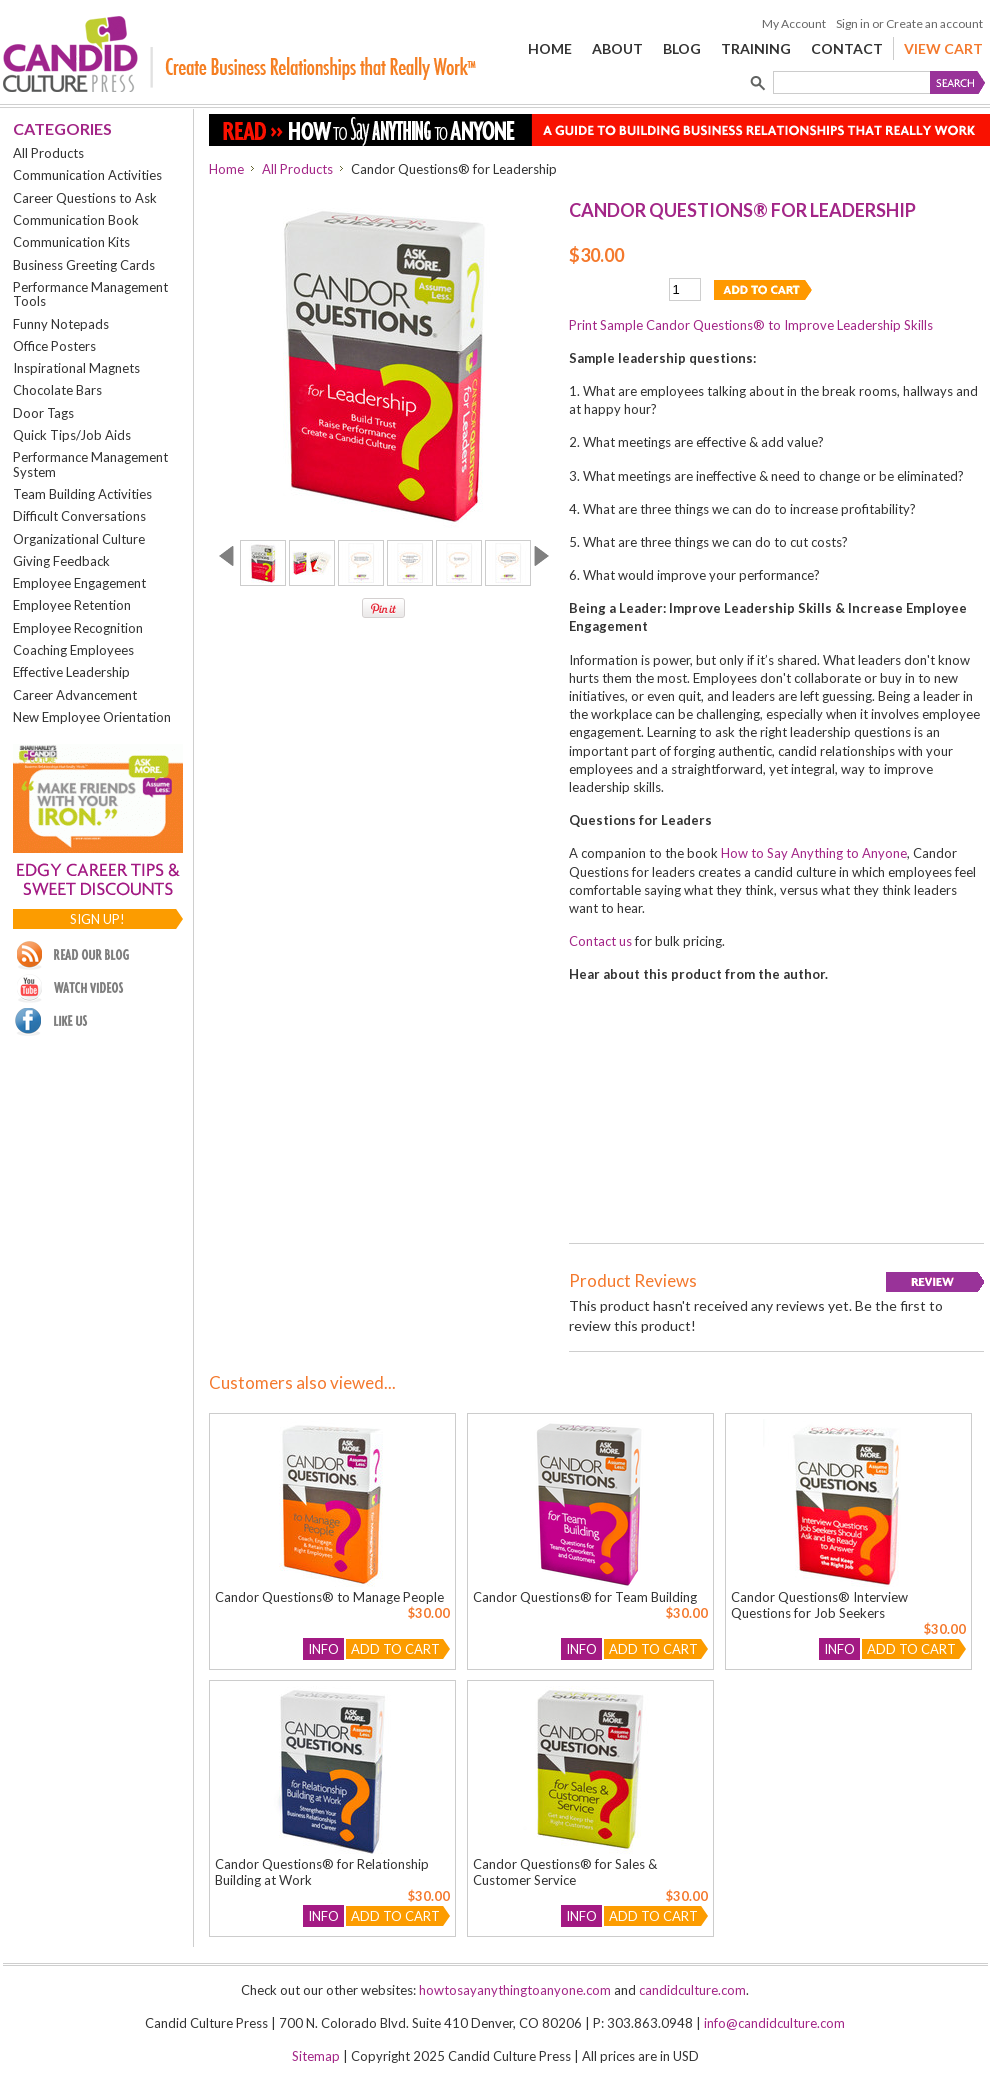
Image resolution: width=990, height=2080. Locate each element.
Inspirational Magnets (76, 368)
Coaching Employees (73, 650)
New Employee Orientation (92, 717)
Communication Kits (71, 242)
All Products (48, 153)
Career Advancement (75, 695)
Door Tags (43, 413)
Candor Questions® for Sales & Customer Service (565, 1872)
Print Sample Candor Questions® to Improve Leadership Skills (751, 325)
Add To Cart (395, 1649)
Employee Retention (72, 605)
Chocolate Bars (57, 390)
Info (323, 1649)
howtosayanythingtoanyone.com (515, 1990)
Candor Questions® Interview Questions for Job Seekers (819, 1605)
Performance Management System (90, 464)
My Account (794, 23)
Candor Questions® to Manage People (329, 1597)
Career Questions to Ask (85, 198)
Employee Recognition (78, 628)
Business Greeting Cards (84, 265)
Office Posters (54, 346)
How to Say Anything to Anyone (814, 853)
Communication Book (76, 220)
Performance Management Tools (90, 294)
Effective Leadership (71, 672)
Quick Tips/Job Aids (72, 435)
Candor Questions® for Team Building (585, 1597)
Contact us (600, 941)
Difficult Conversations (79, 516)
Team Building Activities (82, 494)
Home (226, 169)
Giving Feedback (61, 561)
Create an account (934, 23)
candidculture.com (692, 1990)
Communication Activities (87, 175)
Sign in (853, 23)
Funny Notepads (61, 324)
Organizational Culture (79, 539)
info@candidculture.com (774, 2023)
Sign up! (97, 919)
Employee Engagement (79, 583)
